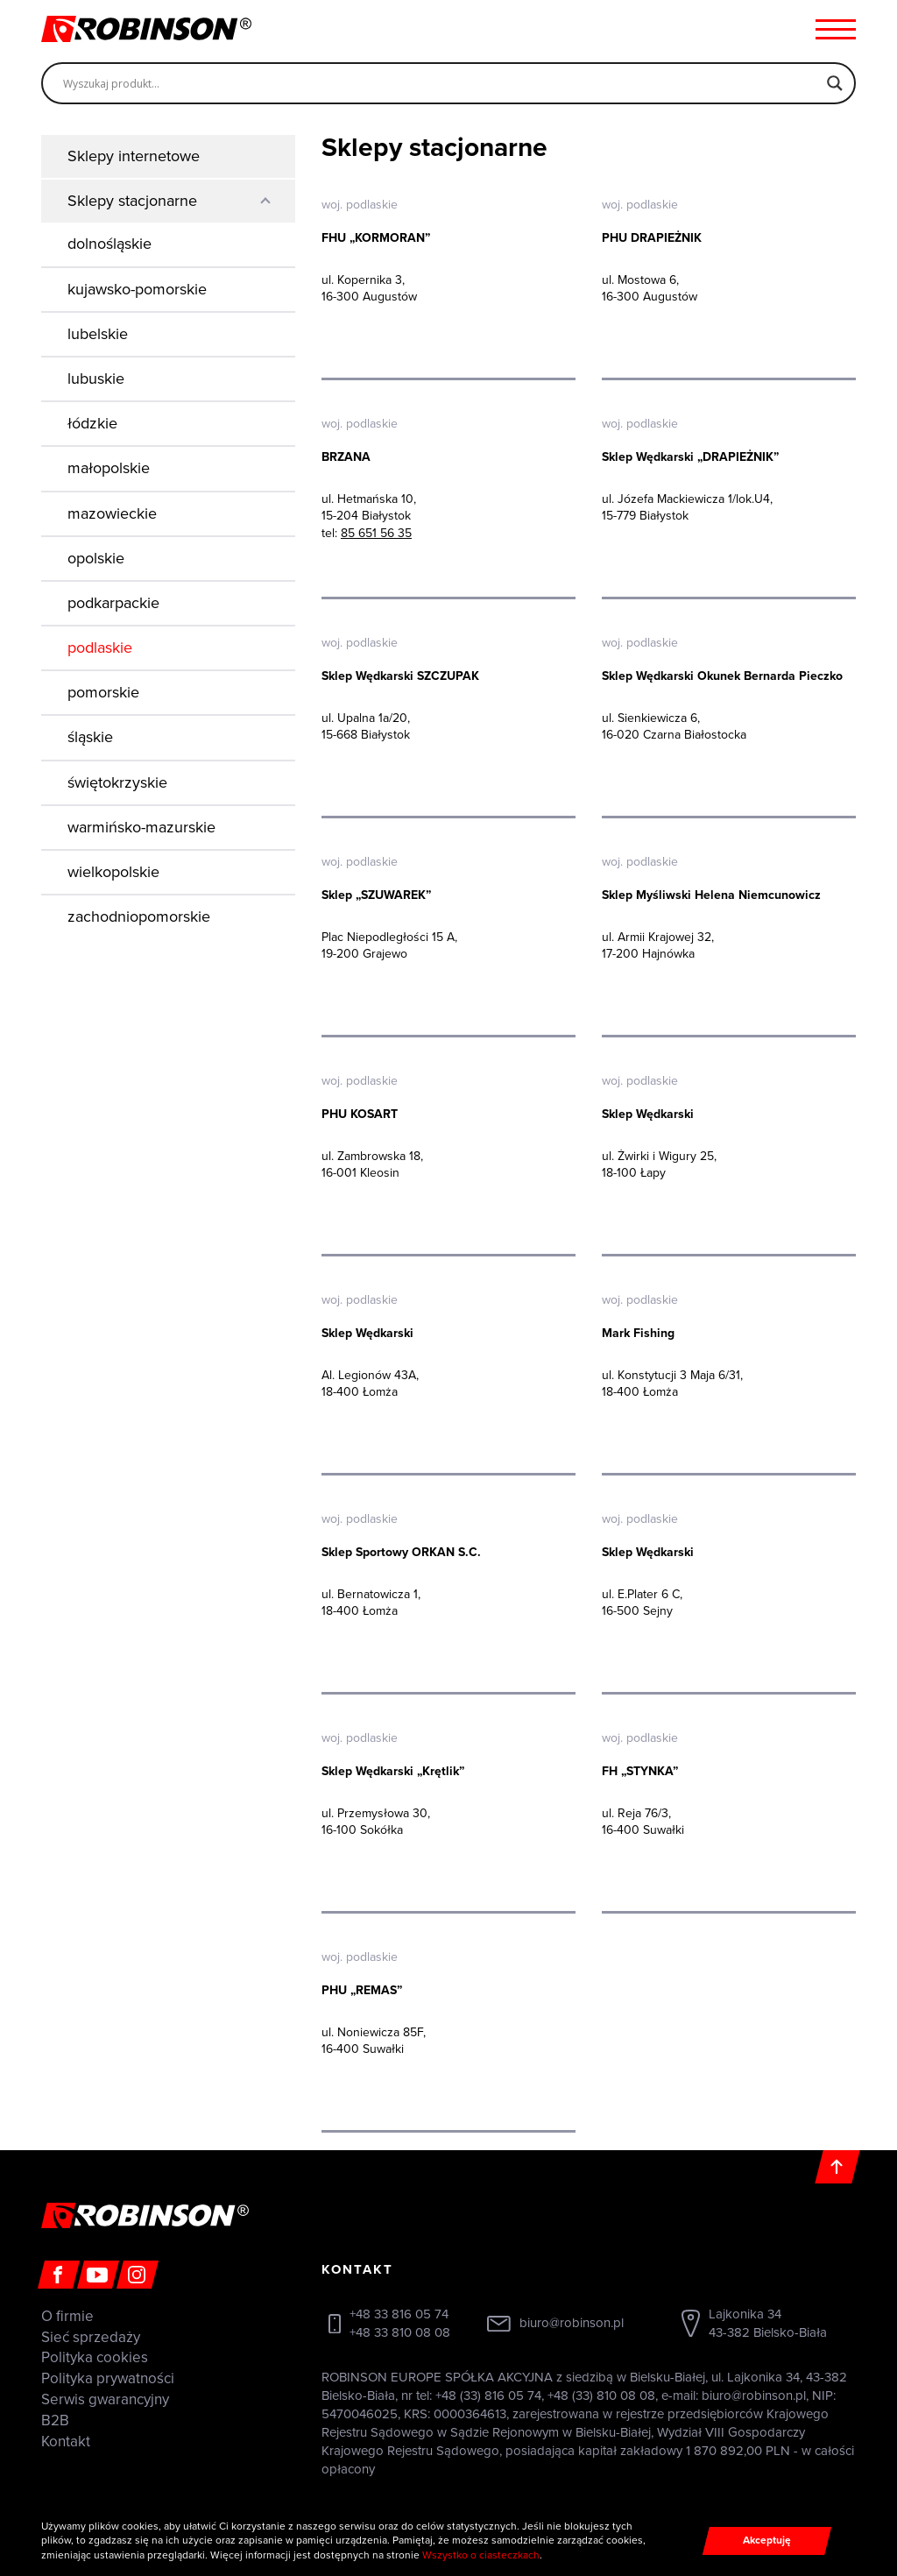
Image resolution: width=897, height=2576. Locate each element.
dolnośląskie (109, 243)
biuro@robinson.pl (571, 2323)
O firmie (67, 2316)
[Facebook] (59, 2275)
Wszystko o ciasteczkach (481, 2555)
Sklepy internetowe (133, 156)
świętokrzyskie (117, 782)
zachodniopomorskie (138, 916)
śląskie (90, 737)
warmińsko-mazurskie (141, 827)
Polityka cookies (94, 2357)
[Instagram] (138, 2275)
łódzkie (92, 423)
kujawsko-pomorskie (137, 289)
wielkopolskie (113, 871)
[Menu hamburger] (836, 29)
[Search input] (440, 83)
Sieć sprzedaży (90, 2337)
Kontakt (65, 2441)
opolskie (95, 558)
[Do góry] (837, 2166)
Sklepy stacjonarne (132, 200)
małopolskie (108, 468)
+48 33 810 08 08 (400, 2332)
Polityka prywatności (107, 2378)
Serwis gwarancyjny (105, 2399)
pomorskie (103, 692)
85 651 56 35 (376, 533)
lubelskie (97, 333)
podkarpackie (113, 602)
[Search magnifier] (835, 83)
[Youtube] (98, 2275)
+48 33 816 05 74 (399, 2314)
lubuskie (95, 378)
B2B (55, 2420)
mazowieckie (112, 513)
